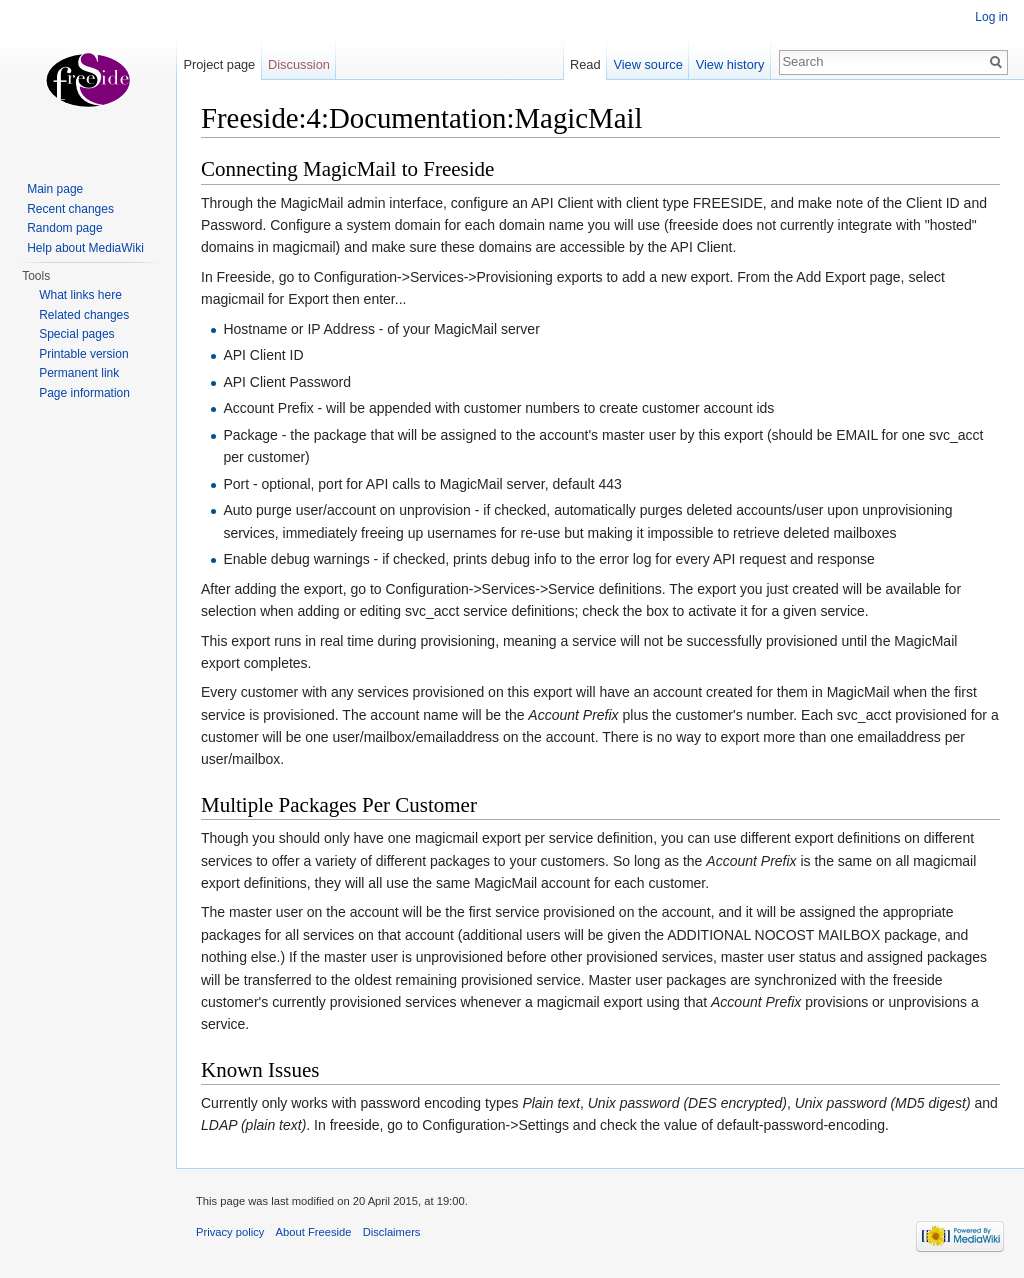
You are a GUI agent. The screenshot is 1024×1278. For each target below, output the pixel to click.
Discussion (299, 64)
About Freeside (314, 1232)
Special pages (76, 334)
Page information (84, 393)
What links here (80, 295)
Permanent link (79, 373)
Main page (55, 189)
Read (585, 64)
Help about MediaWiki (85, 248)
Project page (219, 64)
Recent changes (70, 209)
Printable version (83, 354)
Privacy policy (230, 1232)
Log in (991, 17)
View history (730, 64)
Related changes (84, 315)
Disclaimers (392, 1232)
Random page (64, 228)
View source (647, 64)
